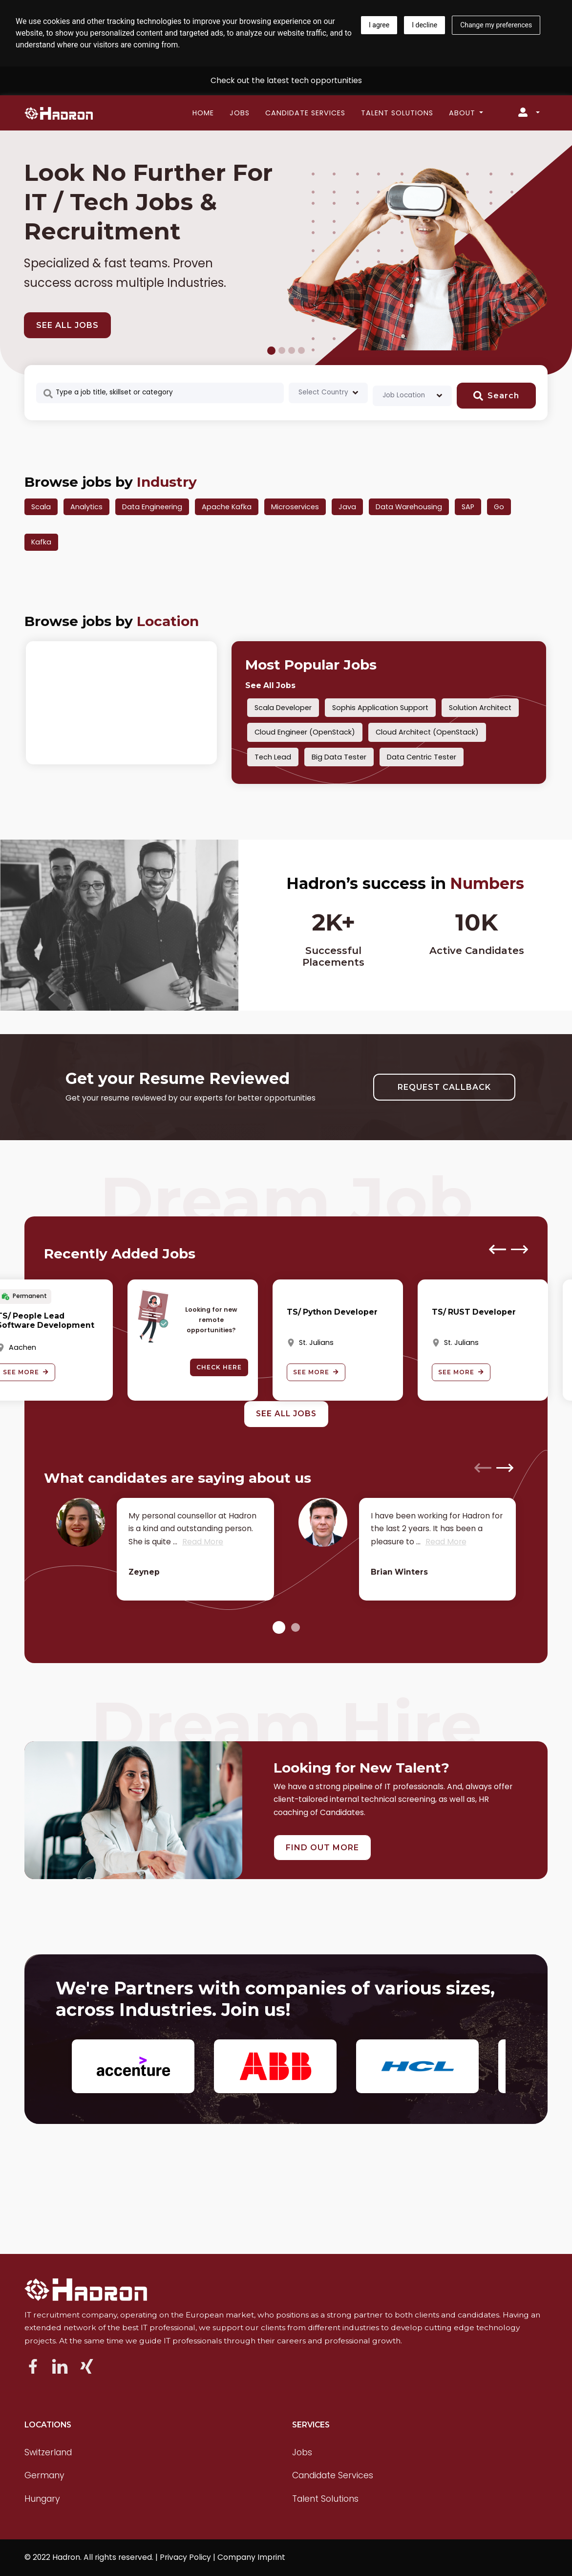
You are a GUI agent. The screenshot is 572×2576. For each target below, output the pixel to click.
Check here (219, 1367)
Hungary (42, 2499)
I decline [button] (424, 25)
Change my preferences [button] (496, 25)
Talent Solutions (397, 113)
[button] (279, 1627)
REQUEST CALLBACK (444, 1087)
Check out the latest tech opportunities (286, 80)
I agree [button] (379, 25)
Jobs (240, 113)
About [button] (463, 113)
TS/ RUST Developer (474, 1312)
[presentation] (497, 1249)
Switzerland (48, 2452)
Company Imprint (251, 2557)
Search (496, 396)
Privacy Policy (185, 2557)
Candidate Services (305, 113)
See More (316, 1372)
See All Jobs (270, 685)
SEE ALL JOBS (67, 325)
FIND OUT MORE (322, 1847)
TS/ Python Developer (332, 1312)
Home (203, 113)
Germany (44, 2475)
